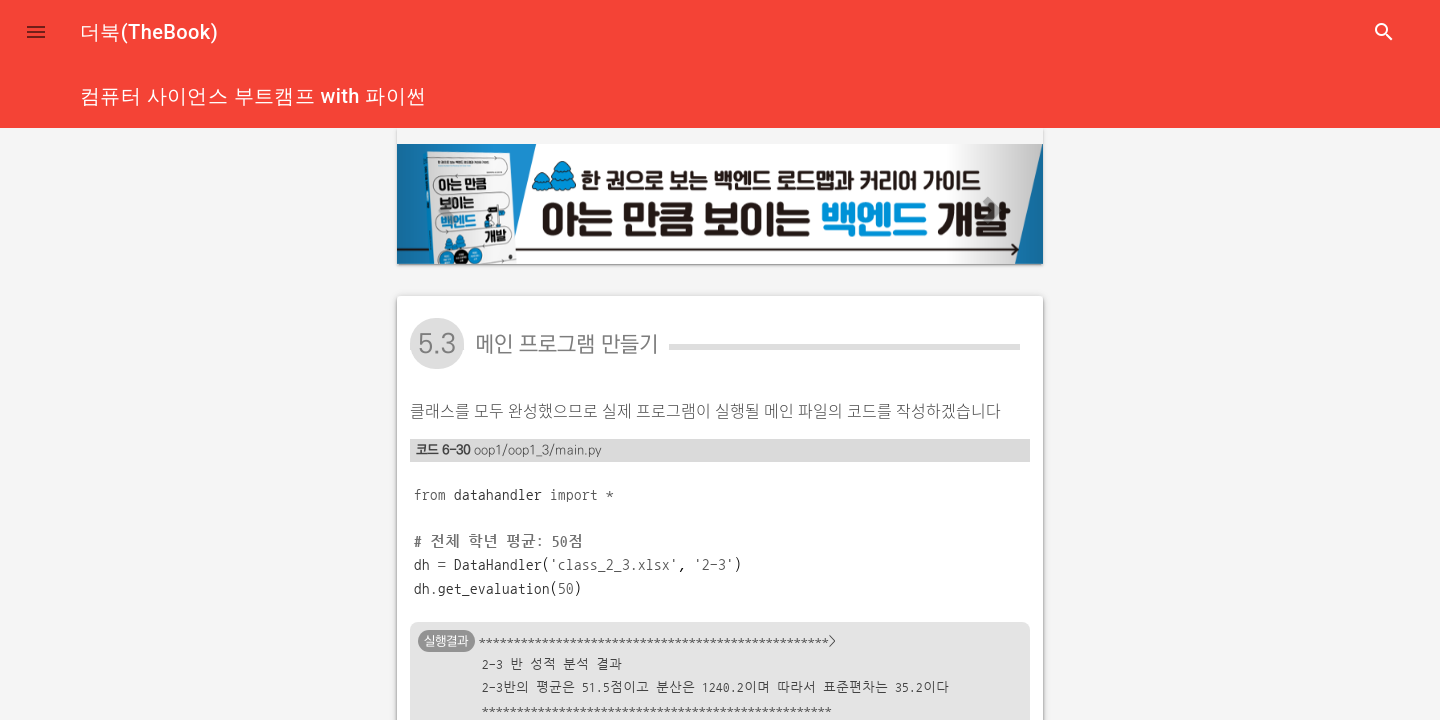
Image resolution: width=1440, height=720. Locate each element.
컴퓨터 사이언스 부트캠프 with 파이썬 (253, 96)
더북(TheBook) (149, 32)
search (1384, 32)
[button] (36, 32)
